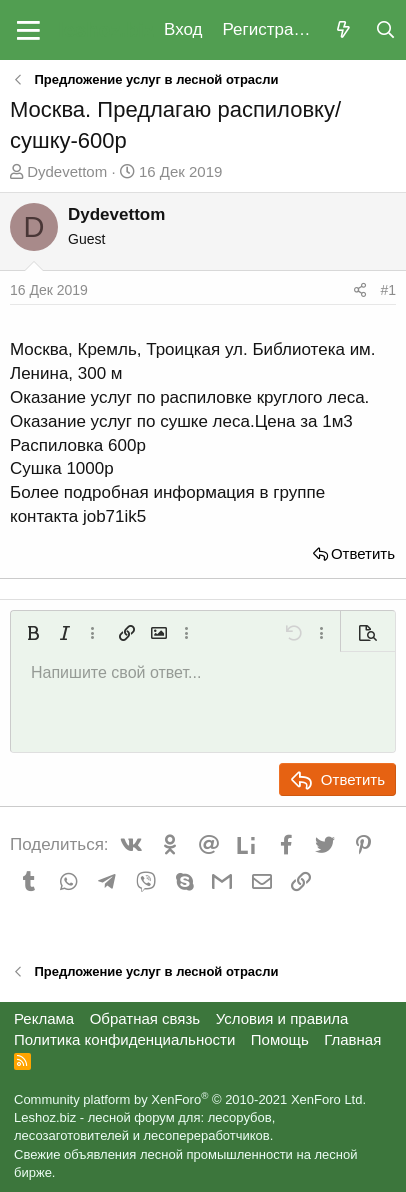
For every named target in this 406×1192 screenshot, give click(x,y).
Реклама (44, 1018)
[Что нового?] (343, 30)
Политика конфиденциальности (124, 1039)
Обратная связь (145, 1018)
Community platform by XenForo (190, 1099)
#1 (388, 290)
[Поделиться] (360, 291)
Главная (352, 1039)
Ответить (363, 553)
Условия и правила (282, 1018)
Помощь (280, 1039)
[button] (28, 30)
